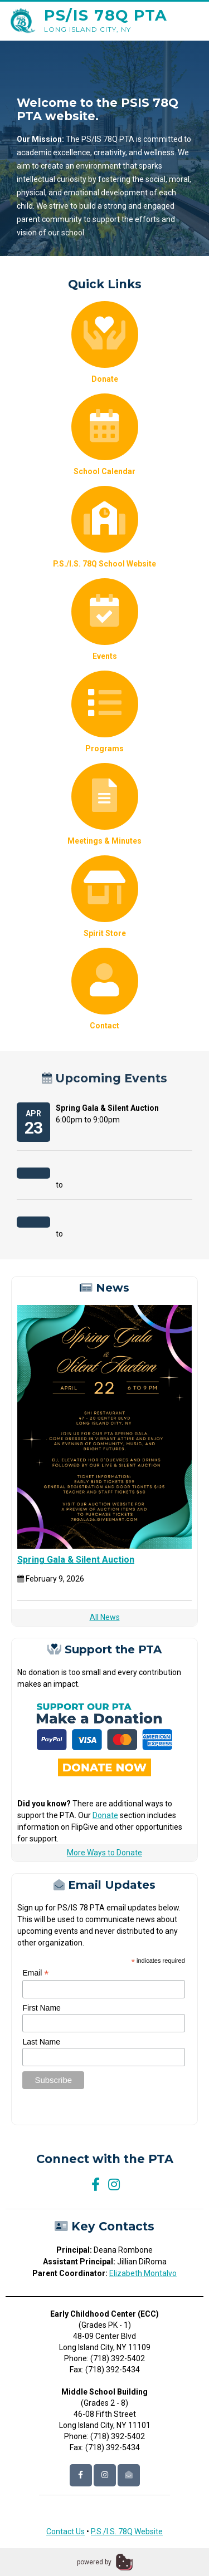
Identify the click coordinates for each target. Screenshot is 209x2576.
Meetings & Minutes (104, 804)
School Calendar (104, 434)
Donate (104, 342)
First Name (41, 2007)
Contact (104, 989)
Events (104, 619)
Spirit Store (104, 896)
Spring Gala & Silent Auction (75, 1559)
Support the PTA (104, 1650)
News (104, 1288)
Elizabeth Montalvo (143, 2273)
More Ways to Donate (104, 1852)
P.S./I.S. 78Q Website (127, 2531)
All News (105, 1617)
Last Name (41, 2041)
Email (35, 1973)
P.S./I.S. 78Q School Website (104, 527)
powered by (94, 2562)
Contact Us (65, 2531)
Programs (104, 712)
